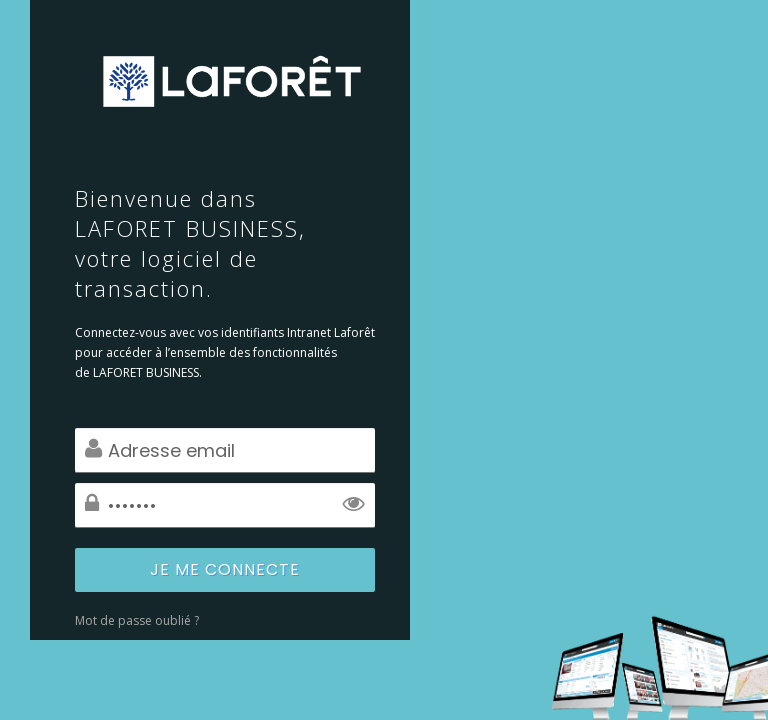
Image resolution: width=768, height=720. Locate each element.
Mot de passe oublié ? (137, 620)
